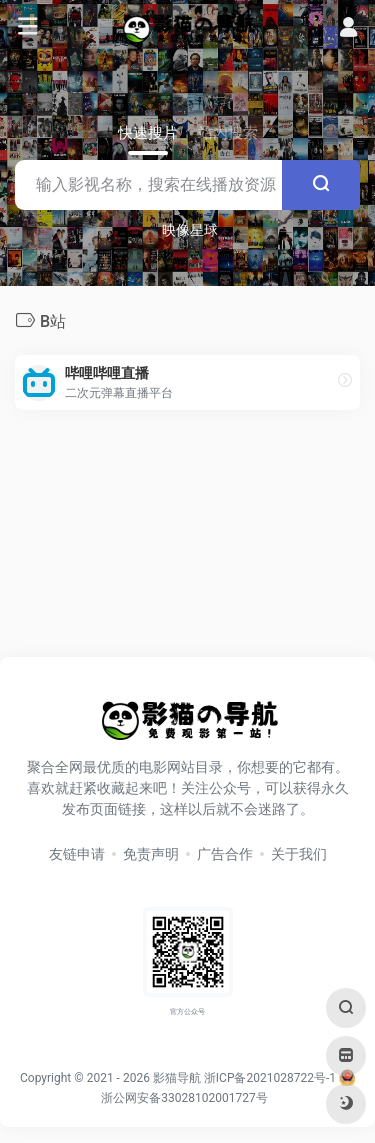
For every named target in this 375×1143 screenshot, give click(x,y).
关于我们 (299, 854)
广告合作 (225, 854)
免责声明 (151, 854)
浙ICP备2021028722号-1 (270, 1078)
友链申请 (77, 854)
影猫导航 (177, 1078)
